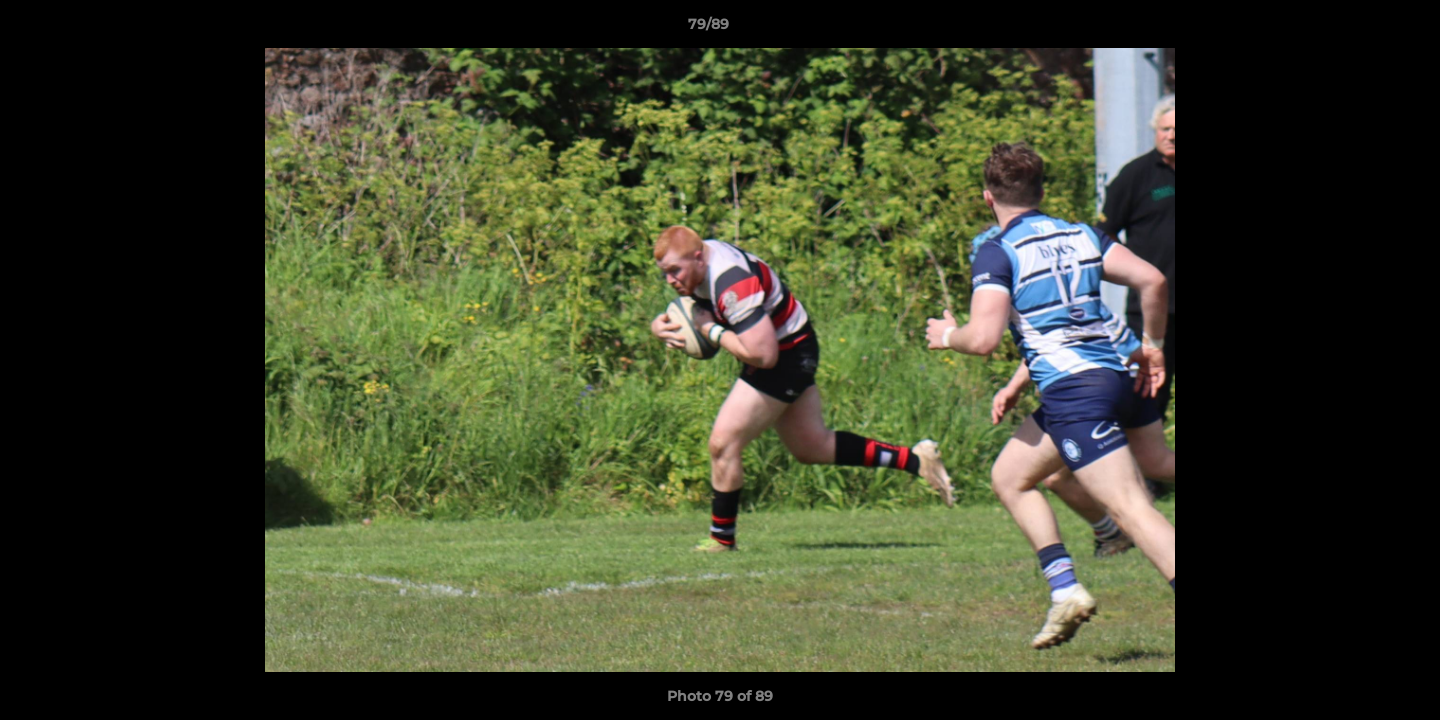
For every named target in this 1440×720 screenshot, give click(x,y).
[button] (1356, 29)
